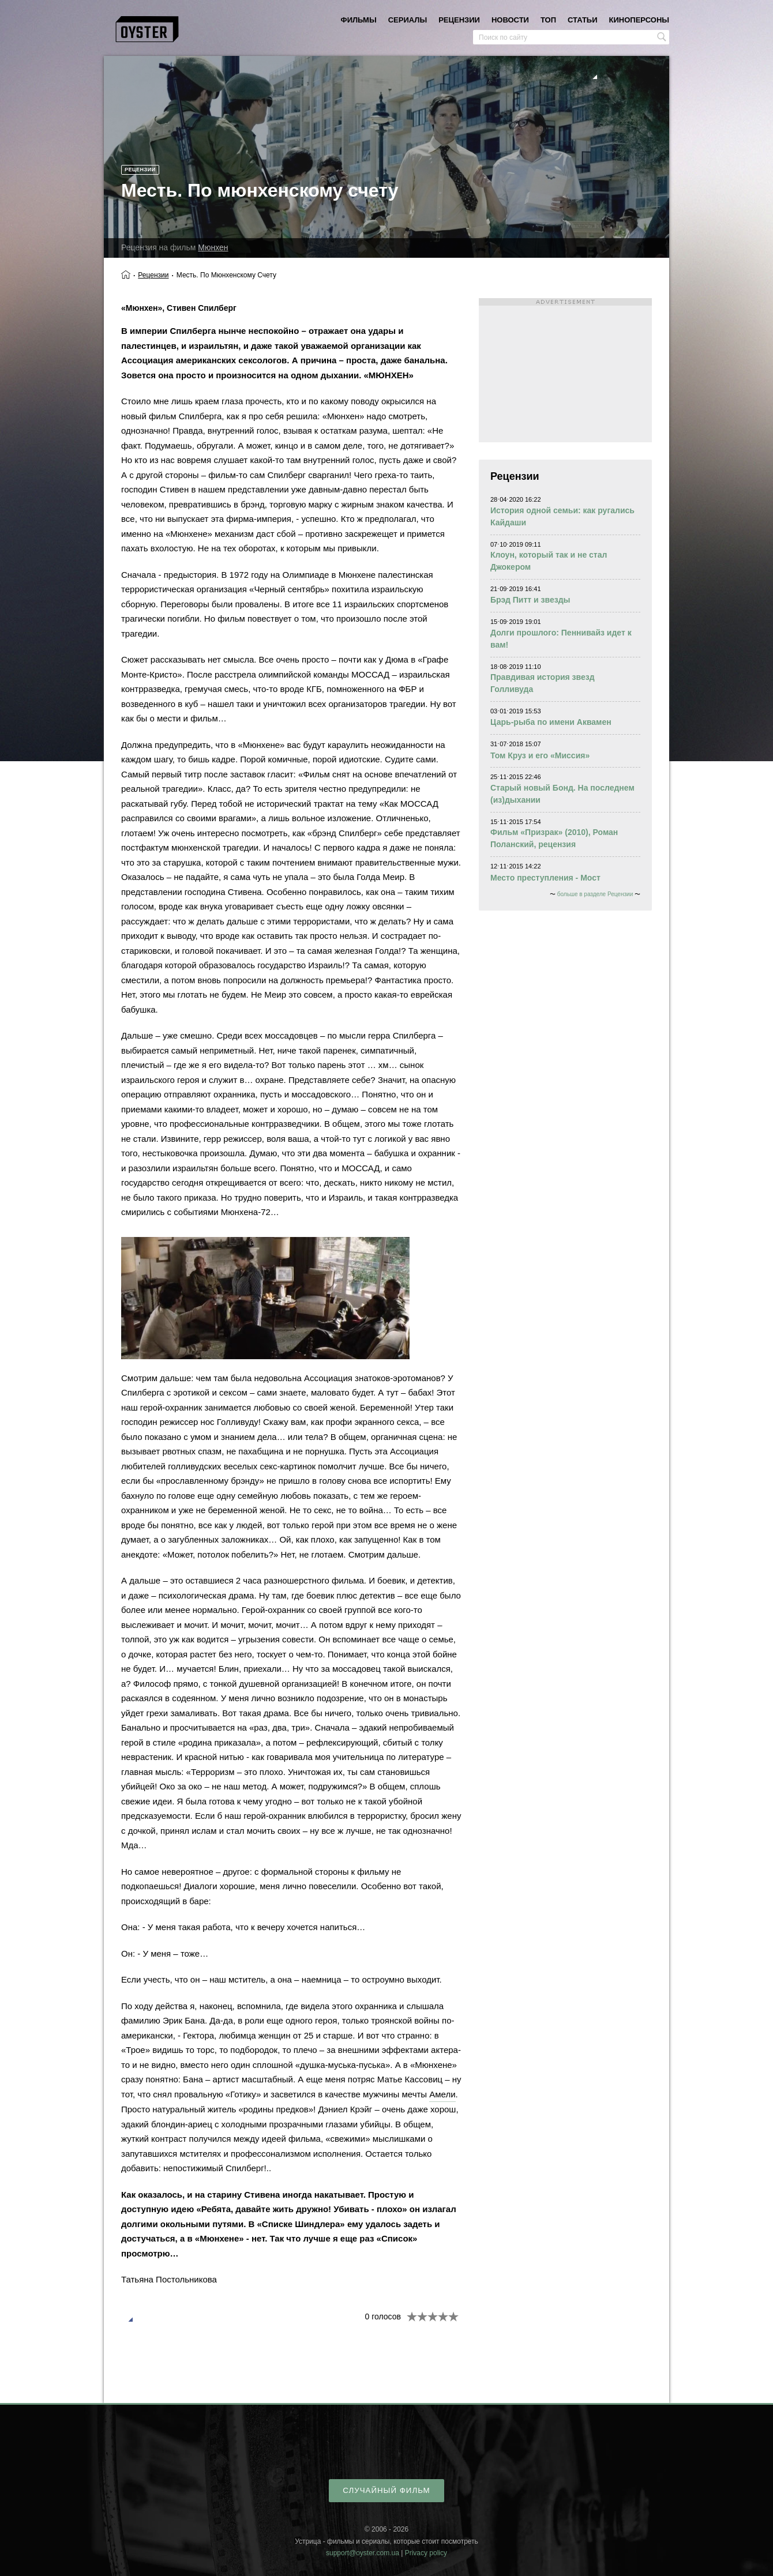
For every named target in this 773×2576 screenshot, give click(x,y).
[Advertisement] (565, 370)
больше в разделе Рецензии (595, 894)
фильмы (359, 20)
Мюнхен (213, 247)
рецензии (459, 20)
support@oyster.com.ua (362, 2553)
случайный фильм (386, 2490)
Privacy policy (426, 2553)
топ (548, 20)
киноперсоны (639, 20)
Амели (442, 2094)
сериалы (407, 20)
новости (510, 20)
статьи (583, 20)
